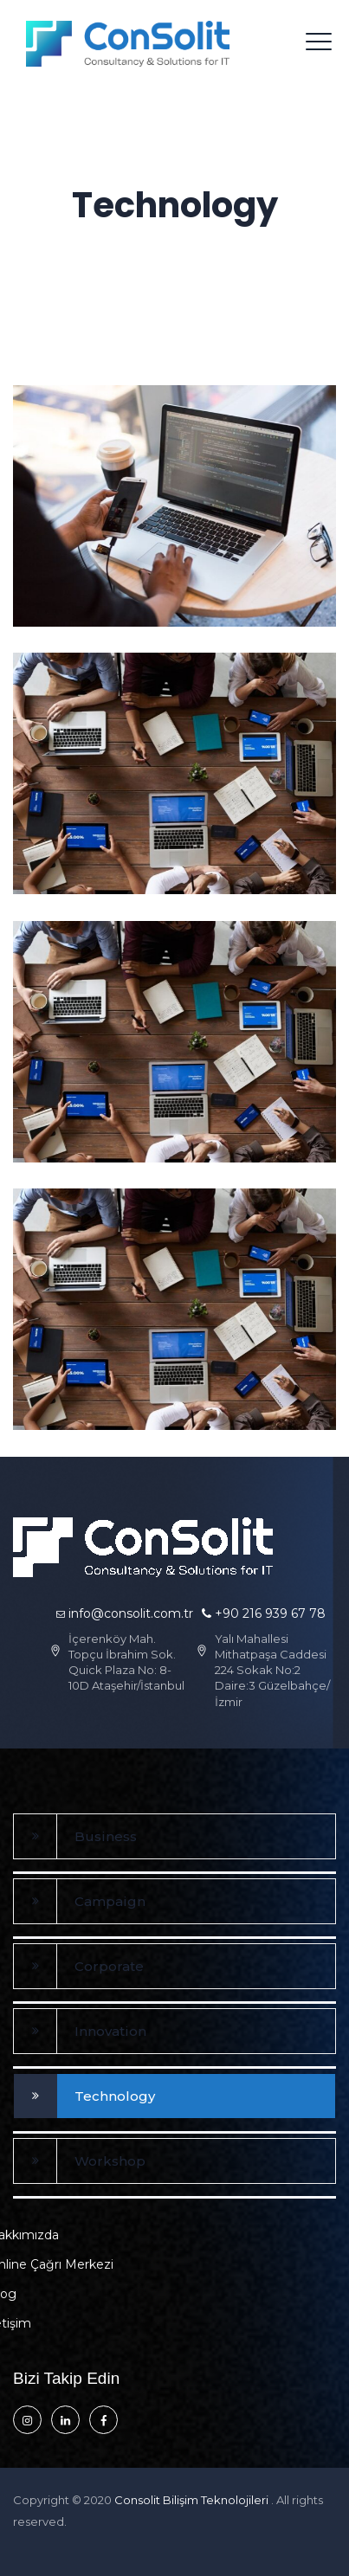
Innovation (110, 2031)
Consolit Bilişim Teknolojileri (192, 2500)
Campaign (109, 1901)
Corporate (109, 1966)
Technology (114, 2096)
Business (105, 1836)
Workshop (109, 2161)
